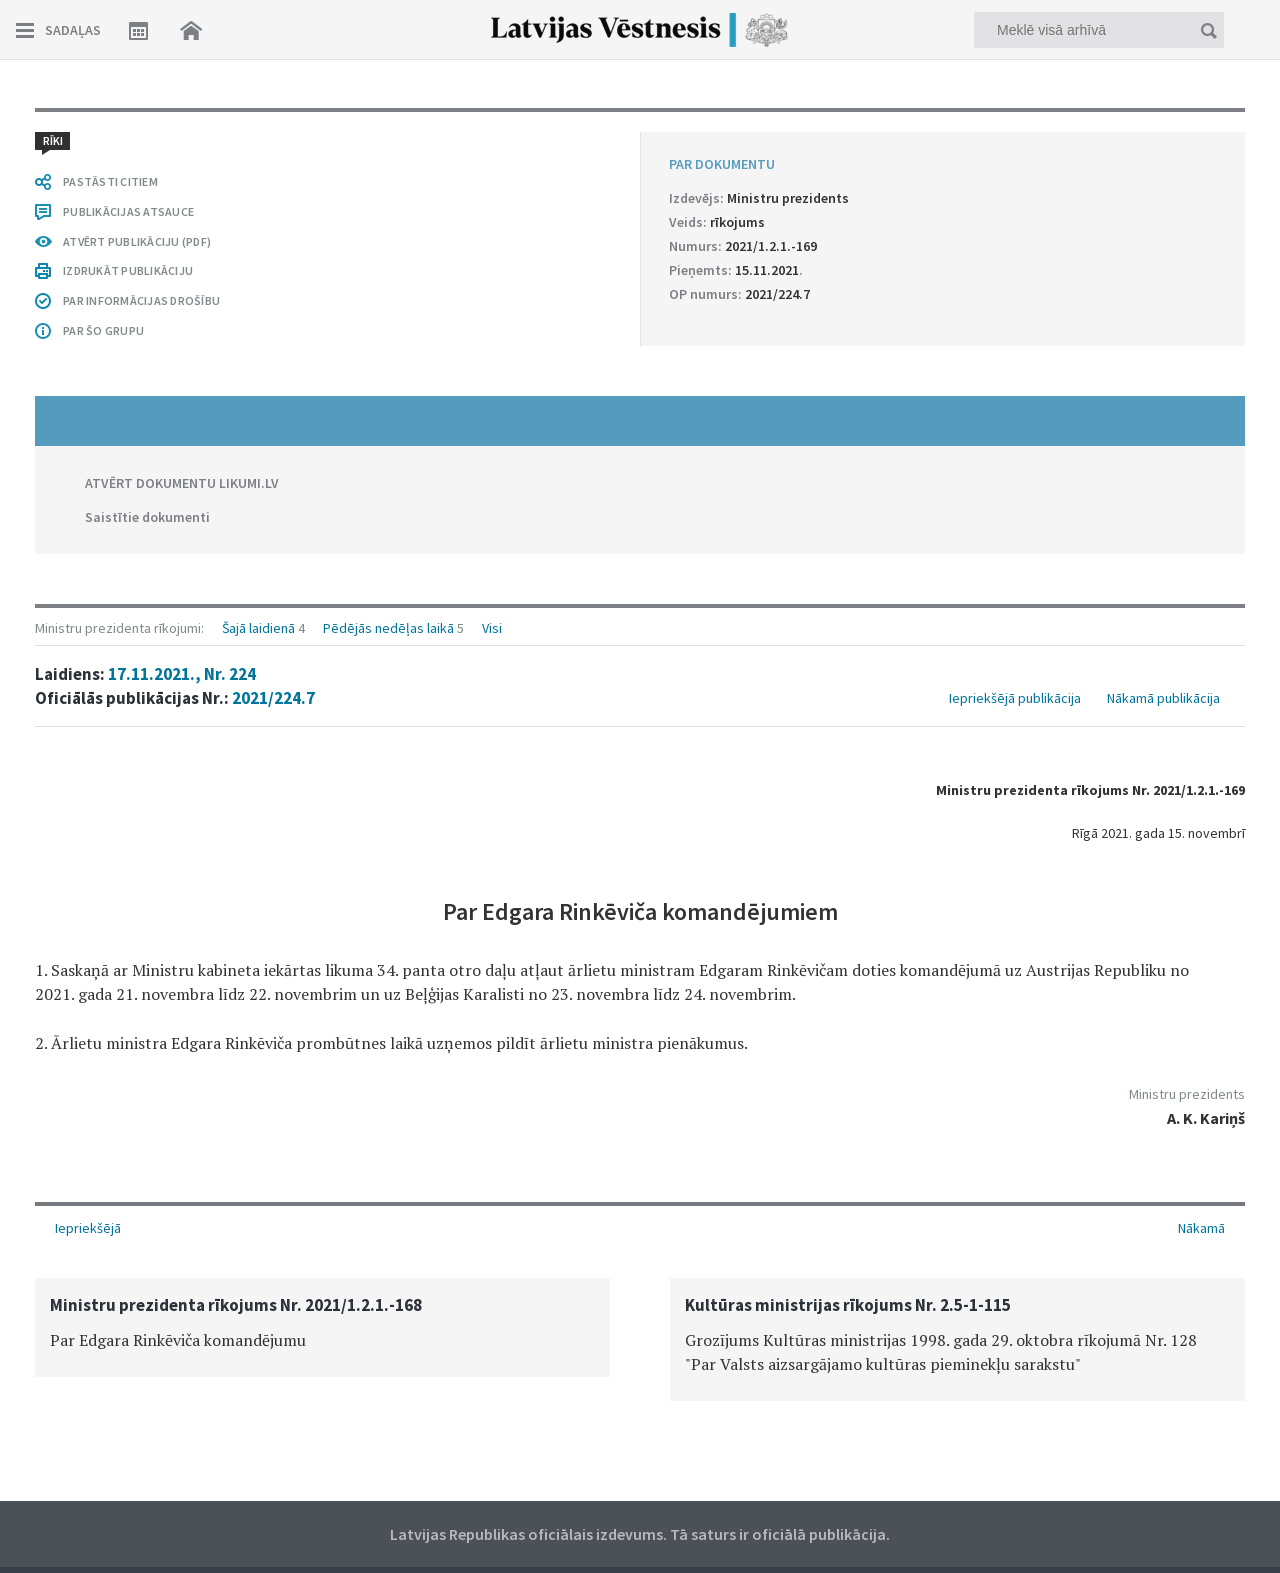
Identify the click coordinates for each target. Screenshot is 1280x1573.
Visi (492, 628)
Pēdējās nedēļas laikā (388, 628)
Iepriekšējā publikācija (1015, 698)
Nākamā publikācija (1163, 698)
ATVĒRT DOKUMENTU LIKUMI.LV (182, 483)
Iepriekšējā (88, 1228)
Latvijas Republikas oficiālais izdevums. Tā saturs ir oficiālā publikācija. (640, 1534)
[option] (322, 1327)
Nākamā (1201, 1228)
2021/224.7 (273, 698)
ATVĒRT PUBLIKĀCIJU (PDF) (137, 241)
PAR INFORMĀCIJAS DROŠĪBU (141, 300)
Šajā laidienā (258, 628)
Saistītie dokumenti (147, 517)
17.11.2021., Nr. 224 (182, 674)
